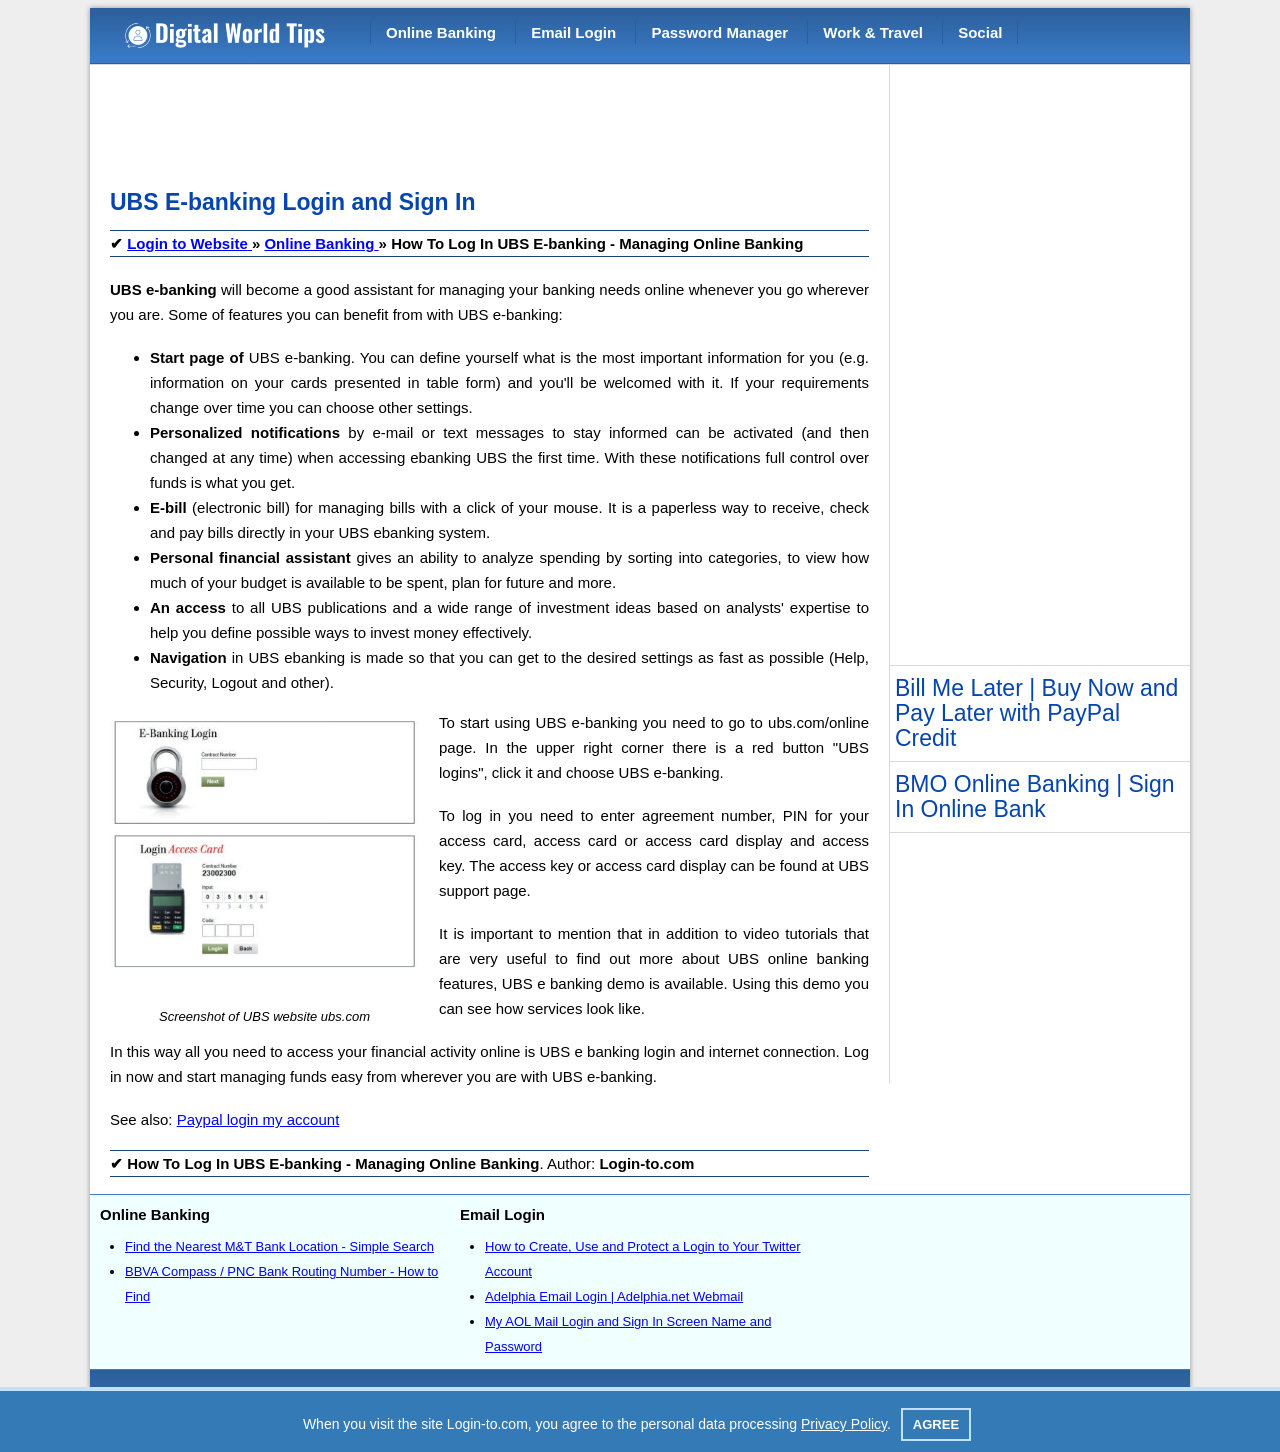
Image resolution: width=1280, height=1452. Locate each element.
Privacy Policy (844, 1424)
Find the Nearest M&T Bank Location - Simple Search (279, 1246)
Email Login (573, 32)
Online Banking (441, 32)
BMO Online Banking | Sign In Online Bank (1035, 796)
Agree (936, 1424)
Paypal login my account (258, 1119)
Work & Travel (873, 32)
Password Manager (719, 32)
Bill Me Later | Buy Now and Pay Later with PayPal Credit (1036, 713)
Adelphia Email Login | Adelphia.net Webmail (614, 1296)
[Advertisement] (474, 120)
